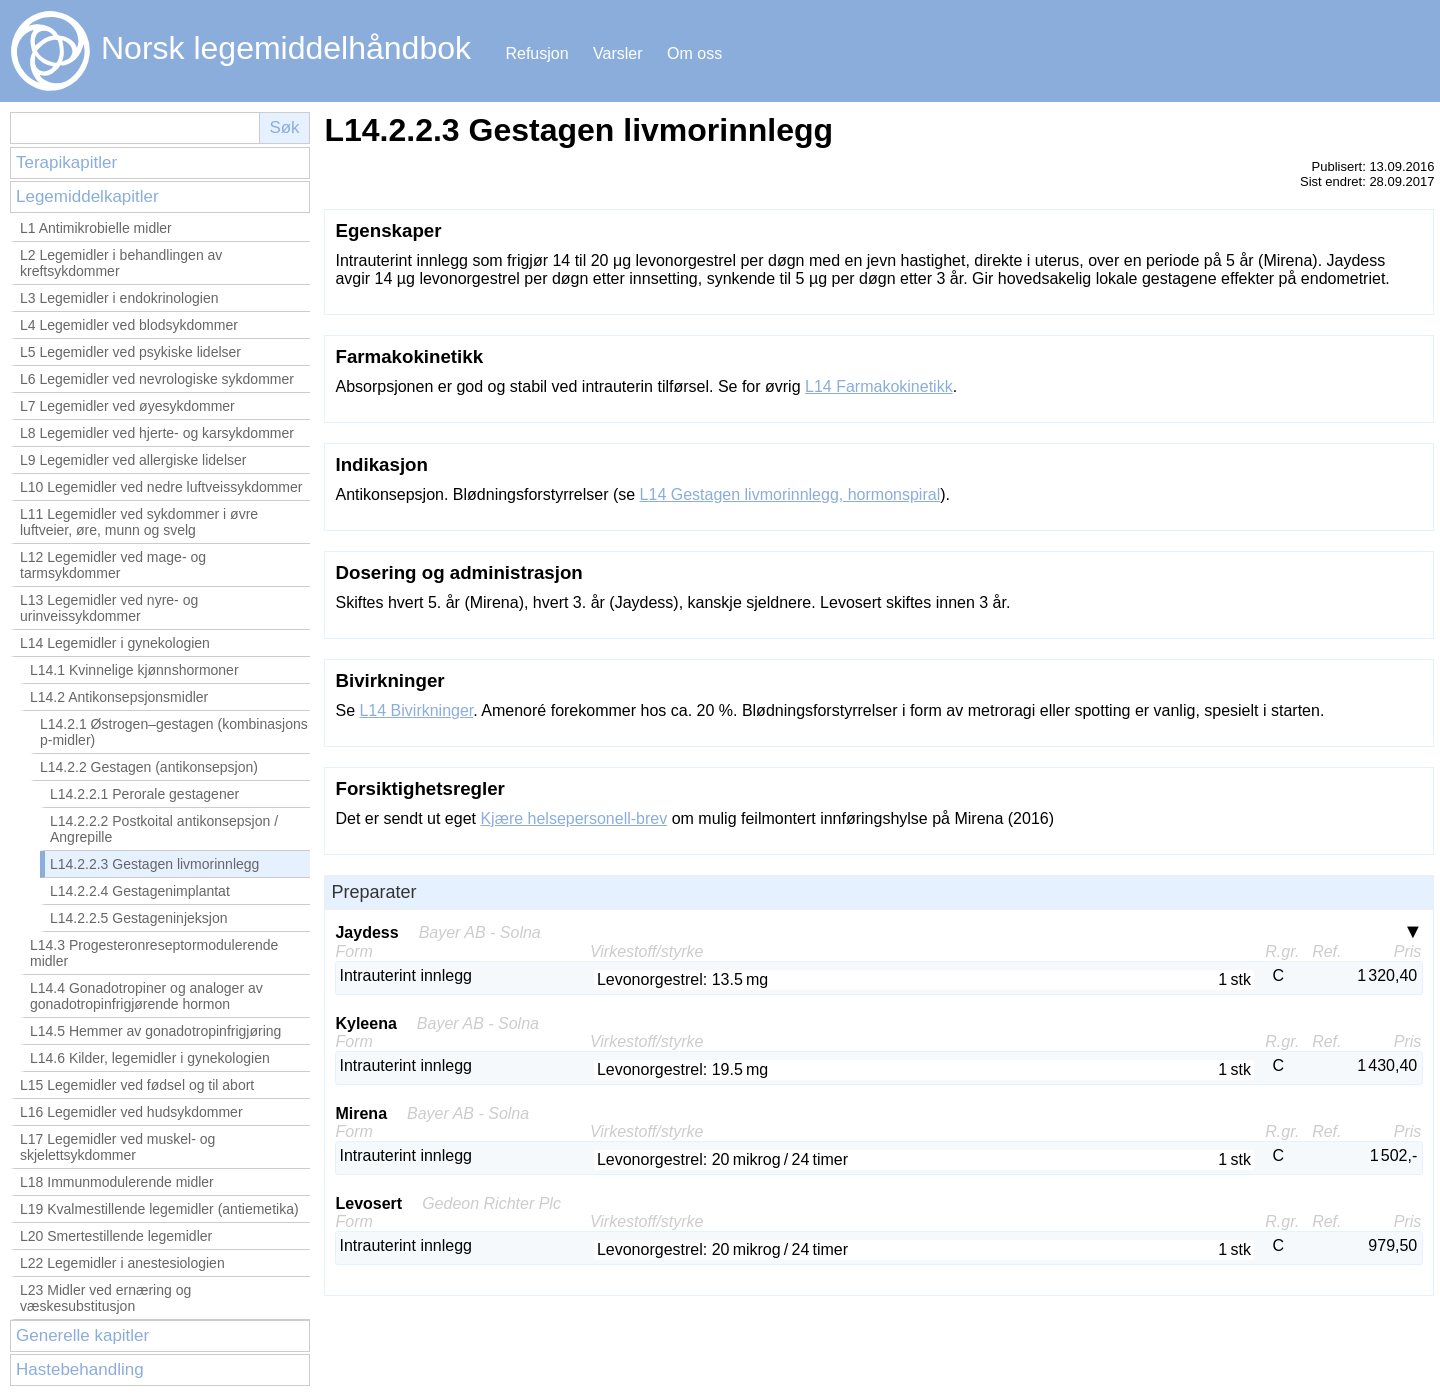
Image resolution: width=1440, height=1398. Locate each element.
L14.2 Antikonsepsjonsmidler (119, 697)
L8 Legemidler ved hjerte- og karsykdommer (157, 433)
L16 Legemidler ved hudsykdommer (131, 1112)
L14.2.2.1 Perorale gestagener (144, 794)
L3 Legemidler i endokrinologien (119, 298)
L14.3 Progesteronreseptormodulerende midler (154, 953)
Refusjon (536, 53)
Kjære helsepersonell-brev (573, 818)
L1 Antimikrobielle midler (96, 228)
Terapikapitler (66, 162)
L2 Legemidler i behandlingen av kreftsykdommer (121, 263)
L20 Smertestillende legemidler (116, 1236)
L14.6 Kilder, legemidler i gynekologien (150, 1058)
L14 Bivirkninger (416, 710)
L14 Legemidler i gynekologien (115, 643)
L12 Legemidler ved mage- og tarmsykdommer (113, 565)
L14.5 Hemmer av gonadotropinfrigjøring (155, 1031)
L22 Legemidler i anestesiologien (122, 1263)
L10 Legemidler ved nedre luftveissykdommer (161, 487)
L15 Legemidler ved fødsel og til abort (137, 1085)
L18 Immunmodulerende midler (117, 1182)
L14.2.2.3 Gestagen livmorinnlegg (154, 864)
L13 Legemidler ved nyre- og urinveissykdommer (109, 608)
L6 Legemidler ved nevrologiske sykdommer (157, 379)
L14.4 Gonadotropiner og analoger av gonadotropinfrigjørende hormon (146, 996)
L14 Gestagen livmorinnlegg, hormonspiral (790, 494)
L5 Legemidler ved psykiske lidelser (130, 352)
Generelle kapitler (82, 1335)
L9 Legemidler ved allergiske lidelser (133, 460)
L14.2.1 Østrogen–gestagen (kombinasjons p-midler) (174, 732)
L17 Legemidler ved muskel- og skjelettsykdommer (117, 1147)
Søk (284, 127)
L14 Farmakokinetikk (879, 386)
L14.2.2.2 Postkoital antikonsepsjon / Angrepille (164, 829)
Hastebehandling (80, 1369)
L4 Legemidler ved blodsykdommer (129, 325)
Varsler (618, 53)
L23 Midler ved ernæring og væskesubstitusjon (105, 1298)
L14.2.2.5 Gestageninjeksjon (138, 918)
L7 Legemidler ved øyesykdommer (127, 406)
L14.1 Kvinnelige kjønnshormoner (134, 670)
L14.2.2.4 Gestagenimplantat (140, 891)
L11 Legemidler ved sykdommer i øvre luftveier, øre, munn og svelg (139, 522)
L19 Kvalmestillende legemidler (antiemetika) (159, 1209)
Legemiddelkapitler (87, 196)
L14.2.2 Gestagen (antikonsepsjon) (149, 767)
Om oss (694, 53)
